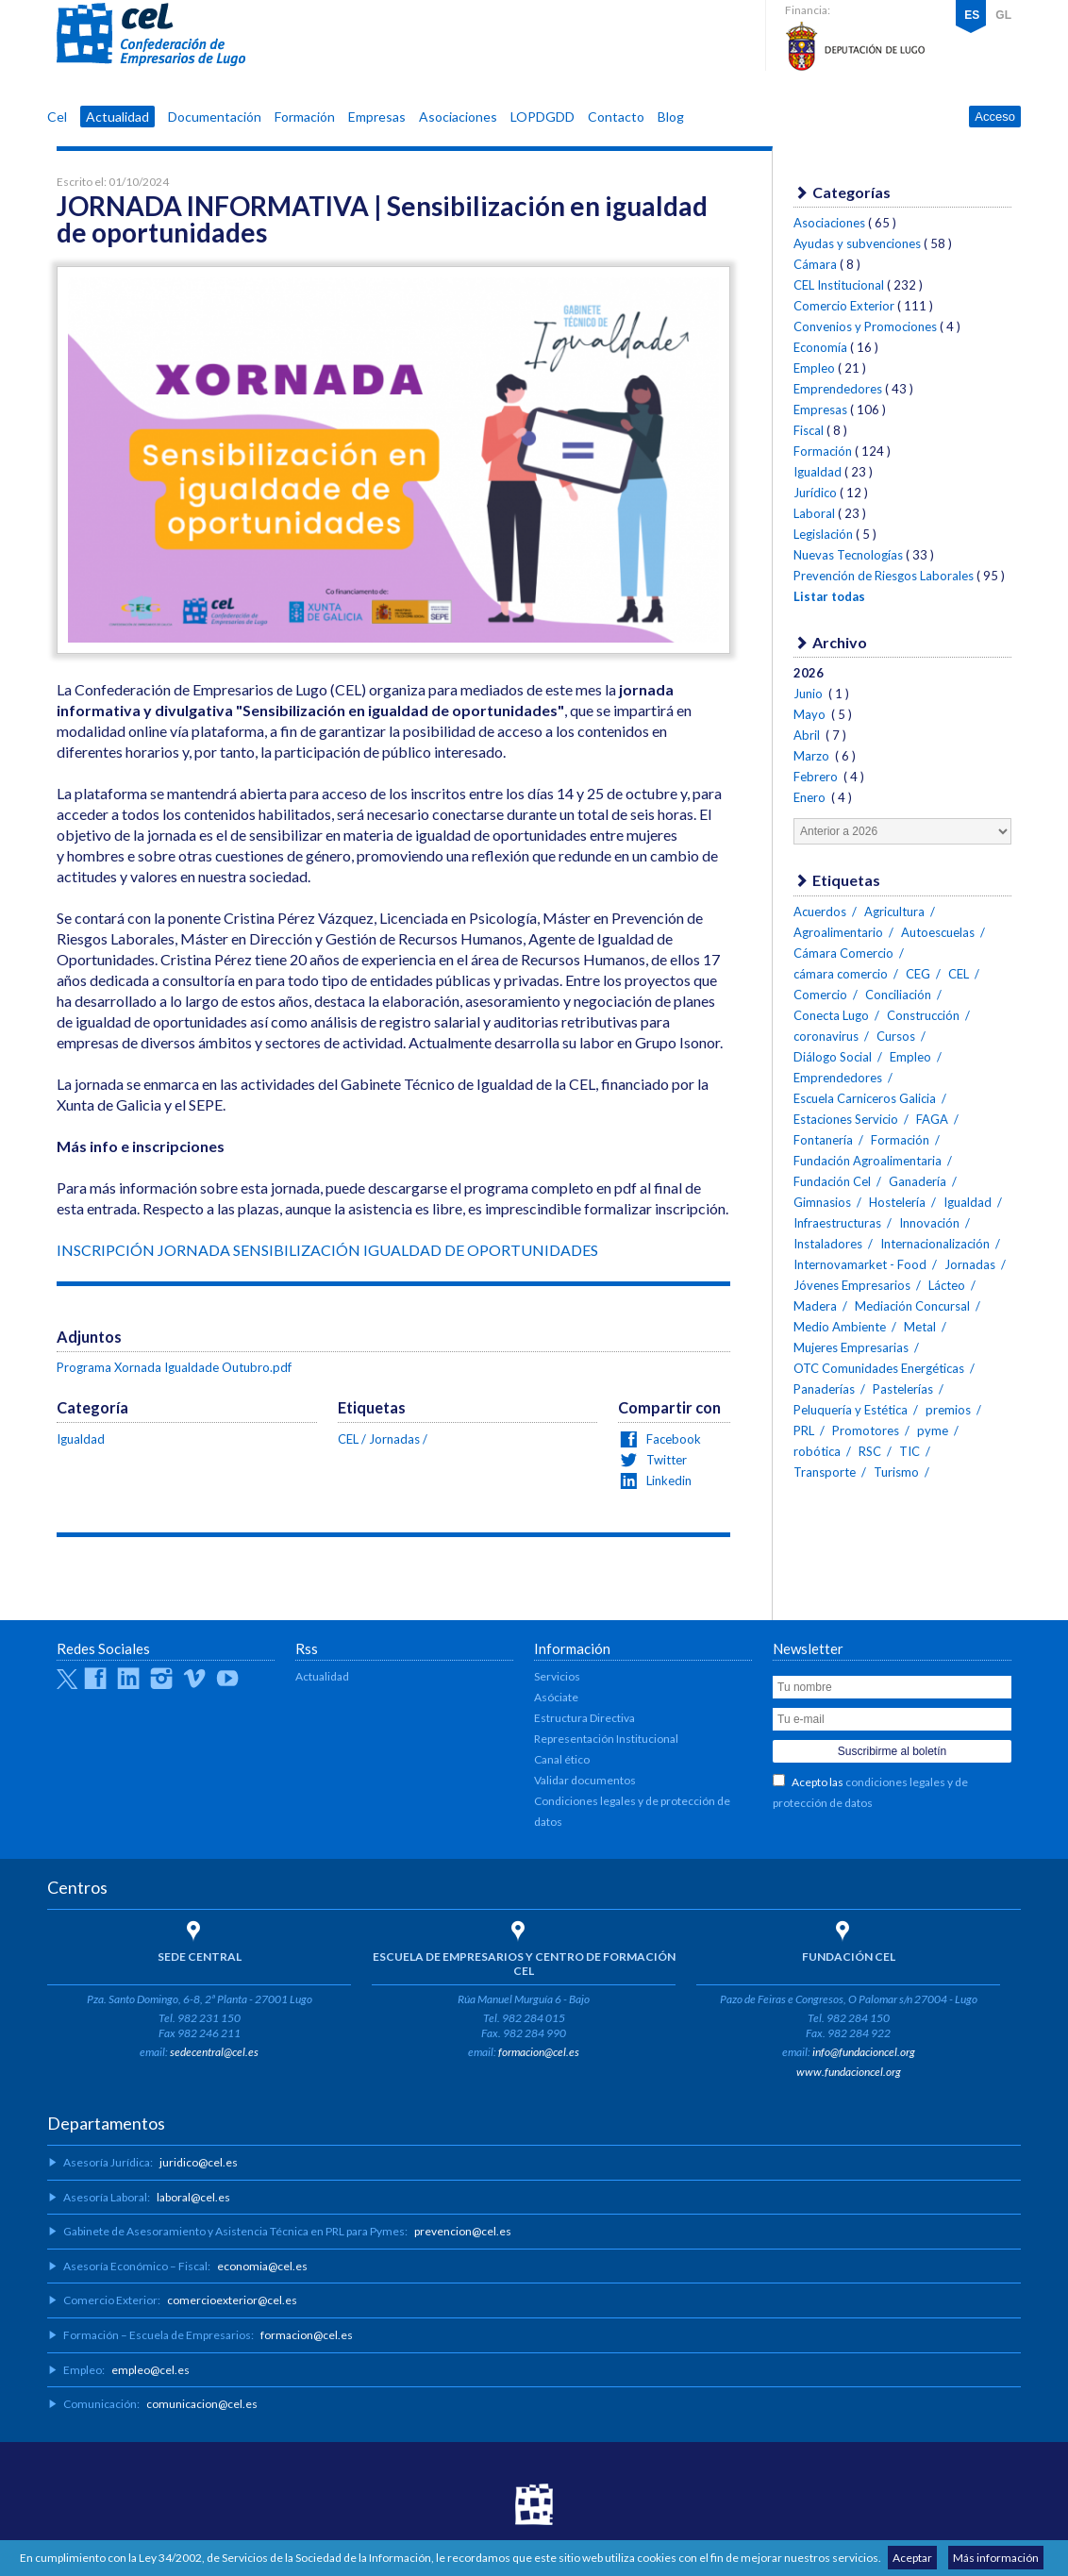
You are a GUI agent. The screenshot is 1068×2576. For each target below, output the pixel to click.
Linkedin (667, 1480)
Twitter (665, 1459)
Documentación (214, 117)
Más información (996, 2558)
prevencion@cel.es (462, 2231)
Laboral (814, 513)
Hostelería (897, 1202)
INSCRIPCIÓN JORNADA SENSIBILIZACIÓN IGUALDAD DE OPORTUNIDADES (327, 1250)
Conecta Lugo (831, 1015)
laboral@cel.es (193, 2197)
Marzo (812, 755)
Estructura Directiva (584, 1718)
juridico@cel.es (198, 2162)
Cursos (895, 1036)
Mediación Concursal (912, 1305)
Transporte (824, 1472)
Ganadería (917, 1181)
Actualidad (117, 117)
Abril (808, 735)
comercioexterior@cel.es (232, 2300)
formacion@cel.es (538, 2052)
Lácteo (946, 1285)
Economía (820, 347)
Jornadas (394, 1439)
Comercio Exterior (843, 305)
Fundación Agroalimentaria (867, 1160)
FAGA (932, 1119)
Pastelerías (903, 1389)
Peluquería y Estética (850, 1409)
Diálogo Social (832, 1056)
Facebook (672, 1439)
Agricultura (894, 911)
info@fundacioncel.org (863, 2052)
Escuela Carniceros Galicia (864, 1098)
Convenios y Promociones (865, 326)
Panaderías (824, 1389)
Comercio (820, 994)
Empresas (377, 117)
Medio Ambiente (839, 1326)
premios (948, 1409)
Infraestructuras (837, 1222)
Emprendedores (837, 388)
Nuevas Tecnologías (848, 554)
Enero (810, 797)
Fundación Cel (832, 1181)
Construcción (923, 1015)
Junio (809, 693)
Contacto (616, 117)
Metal (920, 1326)
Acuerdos (819, 911)
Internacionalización (935, 1243)
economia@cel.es (262, 2266)
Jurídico (815, 492)
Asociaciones (458, 117)
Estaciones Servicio (845, 1119)
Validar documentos (585, 1780)
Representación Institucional (606, 1738)
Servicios (557, 1676)
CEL (151, 35)
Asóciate (556, 1697)
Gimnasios (822, 1202)
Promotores (865, 1430)
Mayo (810, 714)
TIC (909, 1451)
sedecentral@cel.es (214, 2052)
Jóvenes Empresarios (851, 1285)
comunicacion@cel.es (202, 2404)
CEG (918, 973)
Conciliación (898, 994)
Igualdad (81, 1439)
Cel (57, 117)
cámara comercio (840, 973)
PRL (803, 1430)
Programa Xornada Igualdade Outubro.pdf (174, 1367)
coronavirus (826, 1036)
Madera (815, 1305)
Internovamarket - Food (859, 1264)
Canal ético (562, 1759)
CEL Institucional (838, 285)
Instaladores (827, 1243)
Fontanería (823, 1139)
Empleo (814, 368)
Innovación (929, 1222)
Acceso (995, 116)
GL (1003, 15)
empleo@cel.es (150, 2370)
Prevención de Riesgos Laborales (883, 575)
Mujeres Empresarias (851, 1347)
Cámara (815, 264)
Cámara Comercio (843, 953)
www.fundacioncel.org (848, 2072)
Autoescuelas (938, 932)
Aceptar (912, 2558)
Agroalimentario (838, 932)
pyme (932, 1430)
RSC (870, 1451)
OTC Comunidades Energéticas (878, 1368)
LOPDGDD (542, 117)
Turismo (896, 1472)
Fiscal (808, 430)
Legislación (823, 534)
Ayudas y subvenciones (857, 243)
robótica (817, 1451)
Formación (305, 117)
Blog (671, 117)
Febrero (817, 776)
